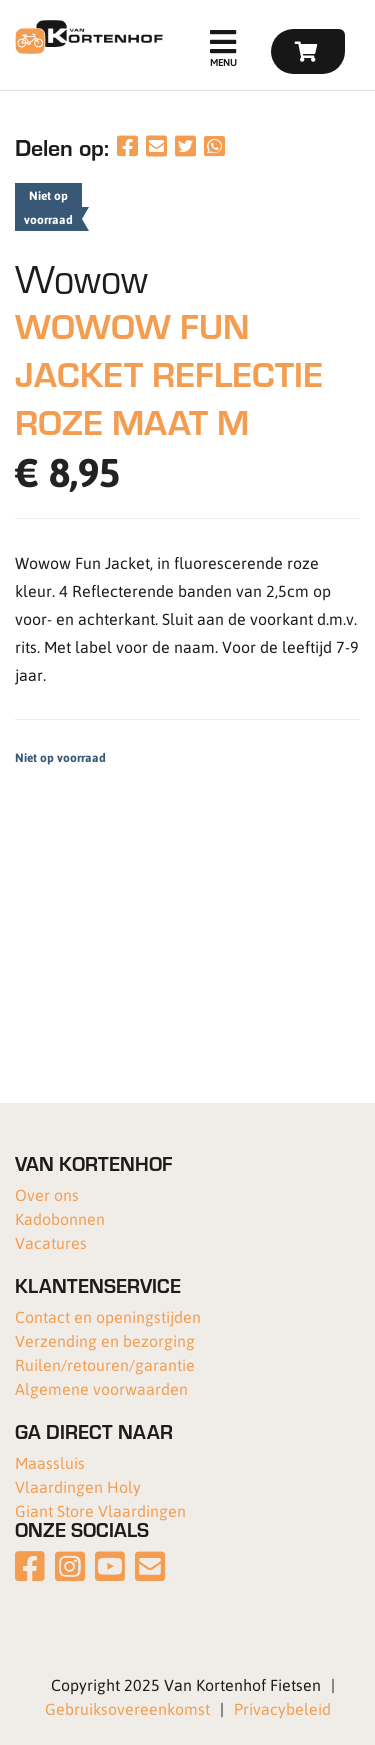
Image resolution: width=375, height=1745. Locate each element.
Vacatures (51, 1242)
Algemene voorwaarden (101, 1388)
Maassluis (50, 1462)
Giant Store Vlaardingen (100, 1510)
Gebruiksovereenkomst (127, 1708)
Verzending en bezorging (105, 1340)
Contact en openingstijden (108, 1316)
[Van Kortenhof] (86, 37)
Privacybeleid (282, 1708)
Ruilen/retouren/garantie (105, 1364)
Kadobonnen (60, 1218)
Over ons (47, 1194)
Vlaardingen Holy (78, 1486)
